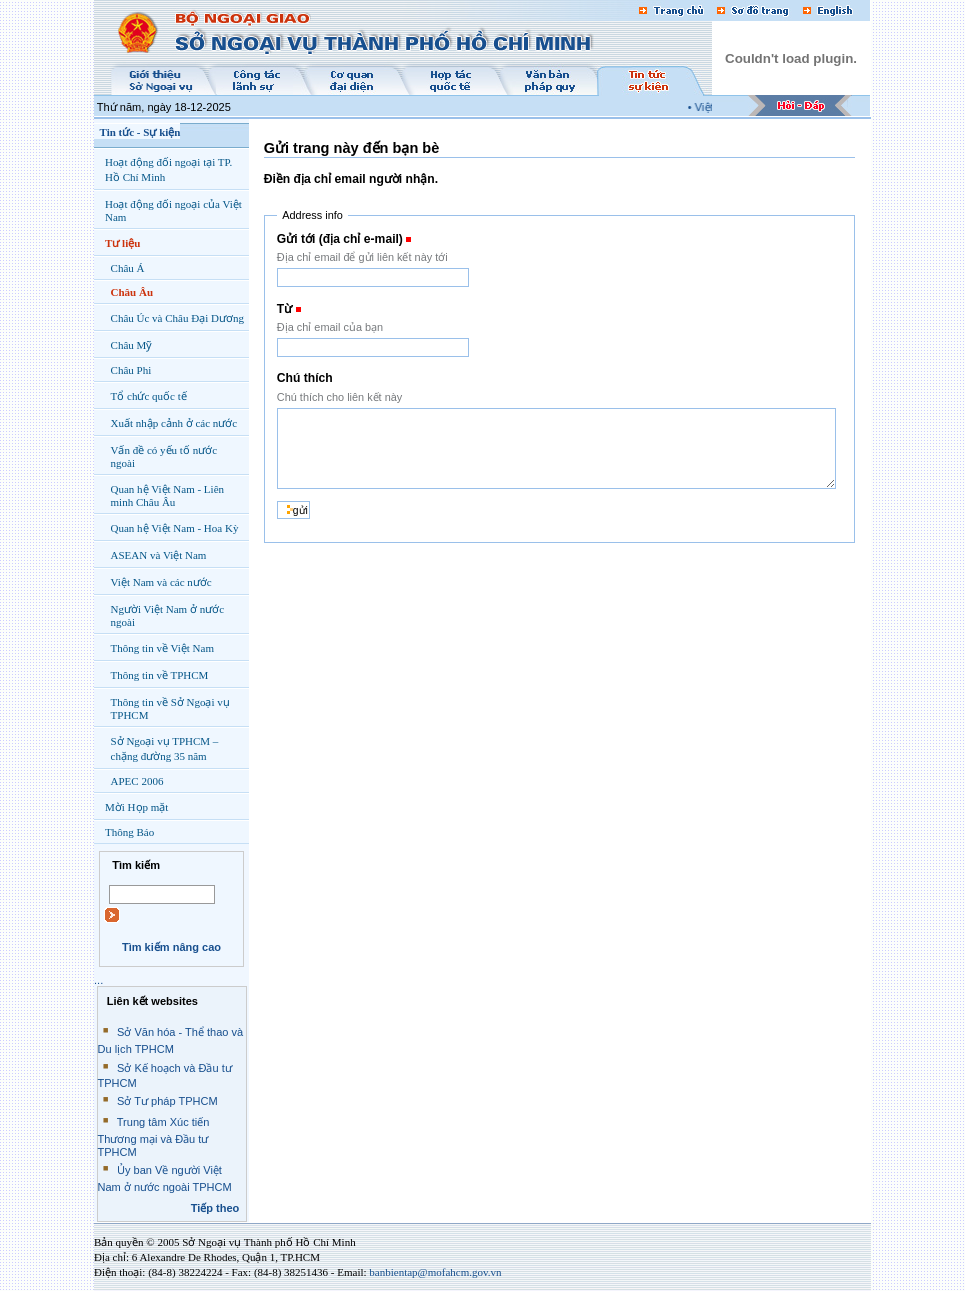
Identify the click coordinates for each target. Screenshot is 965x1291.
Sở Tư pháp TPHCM (167, 1101)
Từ (284, 309)
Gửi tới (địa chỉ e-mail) (340, 239)
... (98, 980)
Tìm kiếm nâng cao (171, 947)
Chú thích (305, 378)
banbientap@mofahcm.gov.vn (435, 1272)
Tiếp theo (215, 1208)
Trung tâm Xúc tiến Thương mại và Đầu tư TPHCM (154, 1137)
